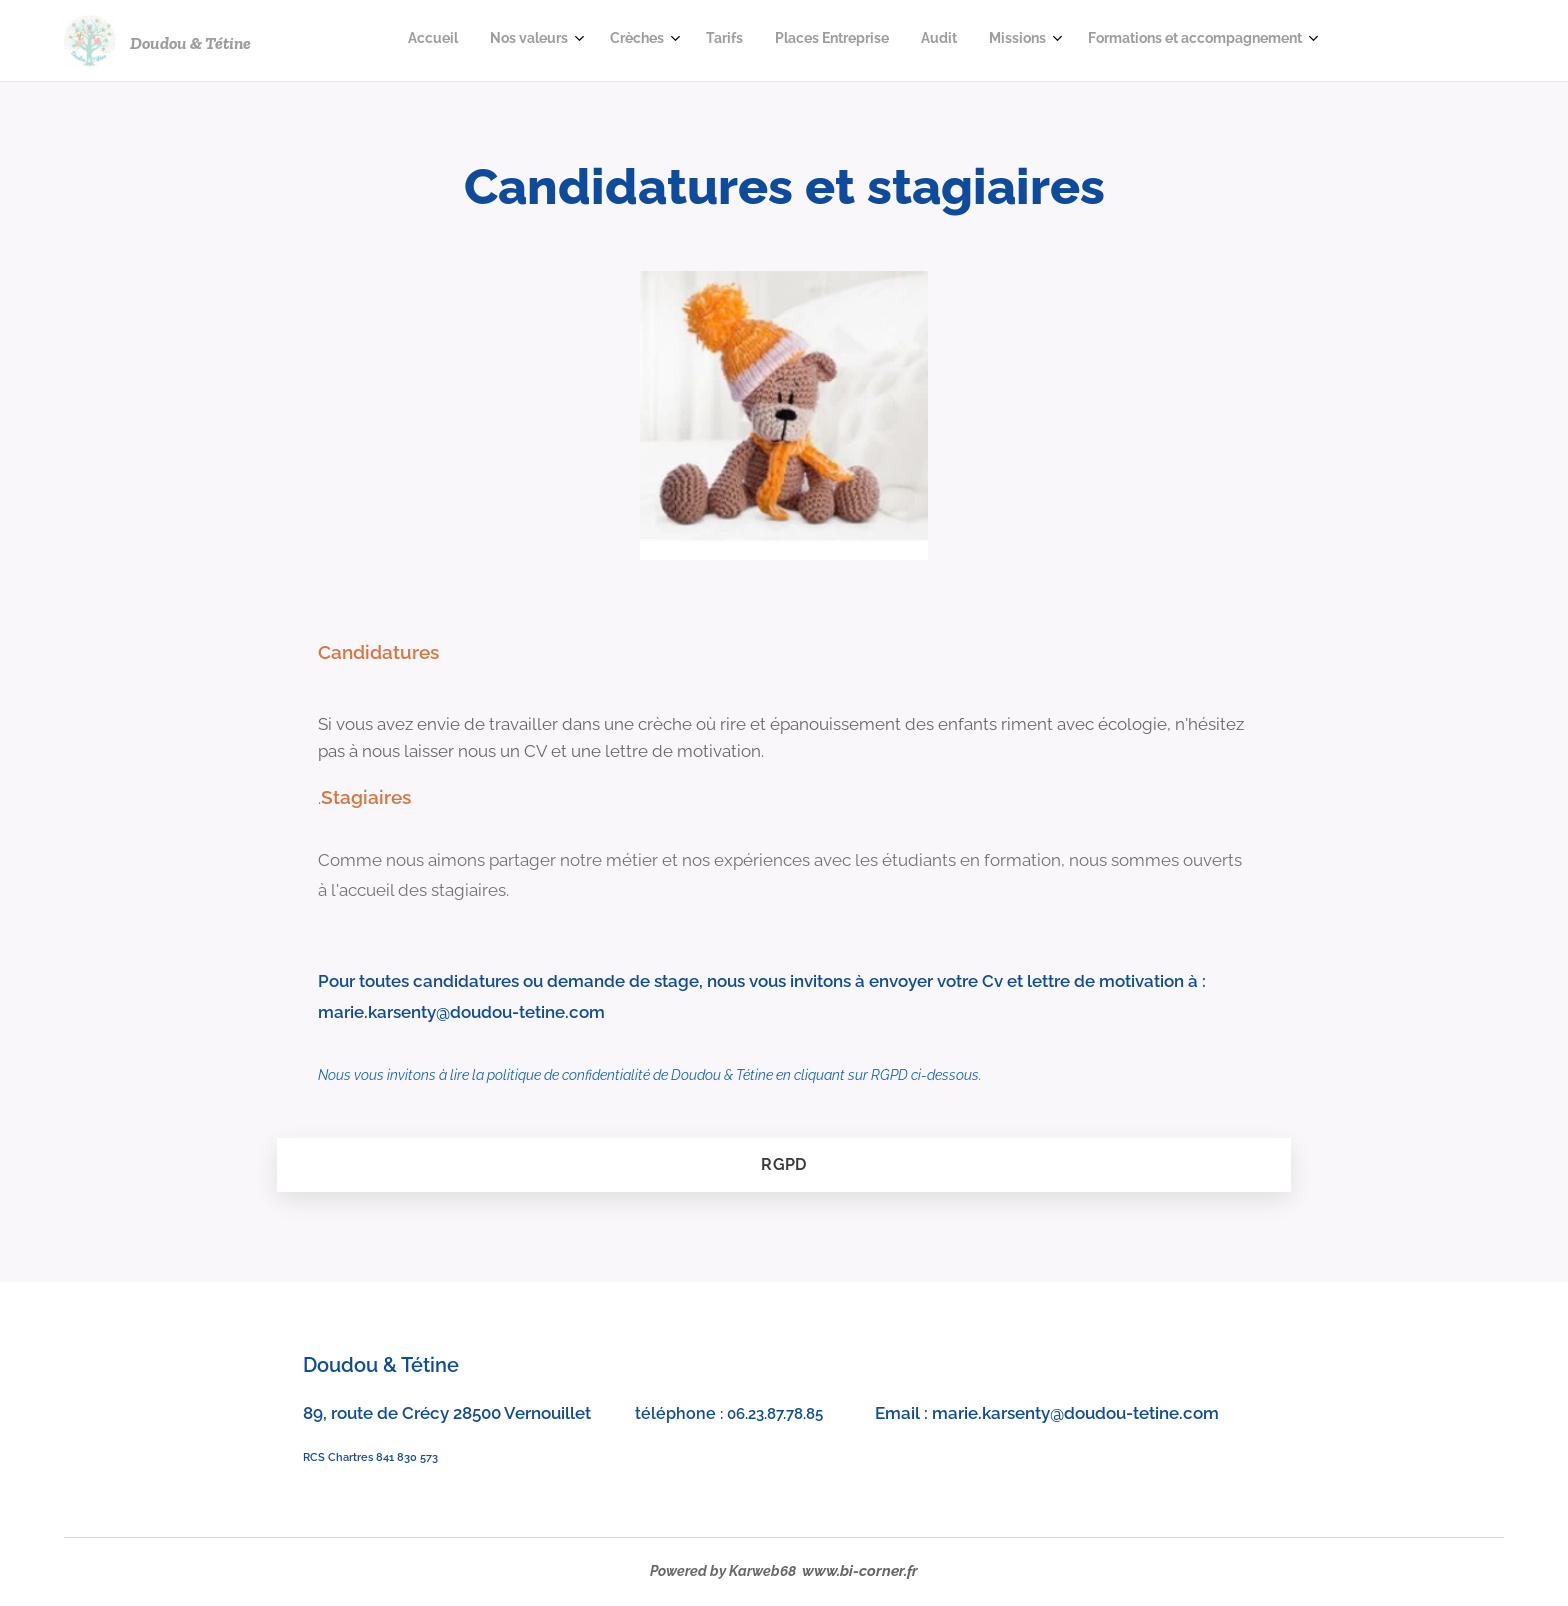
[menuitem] (1053, 41)
